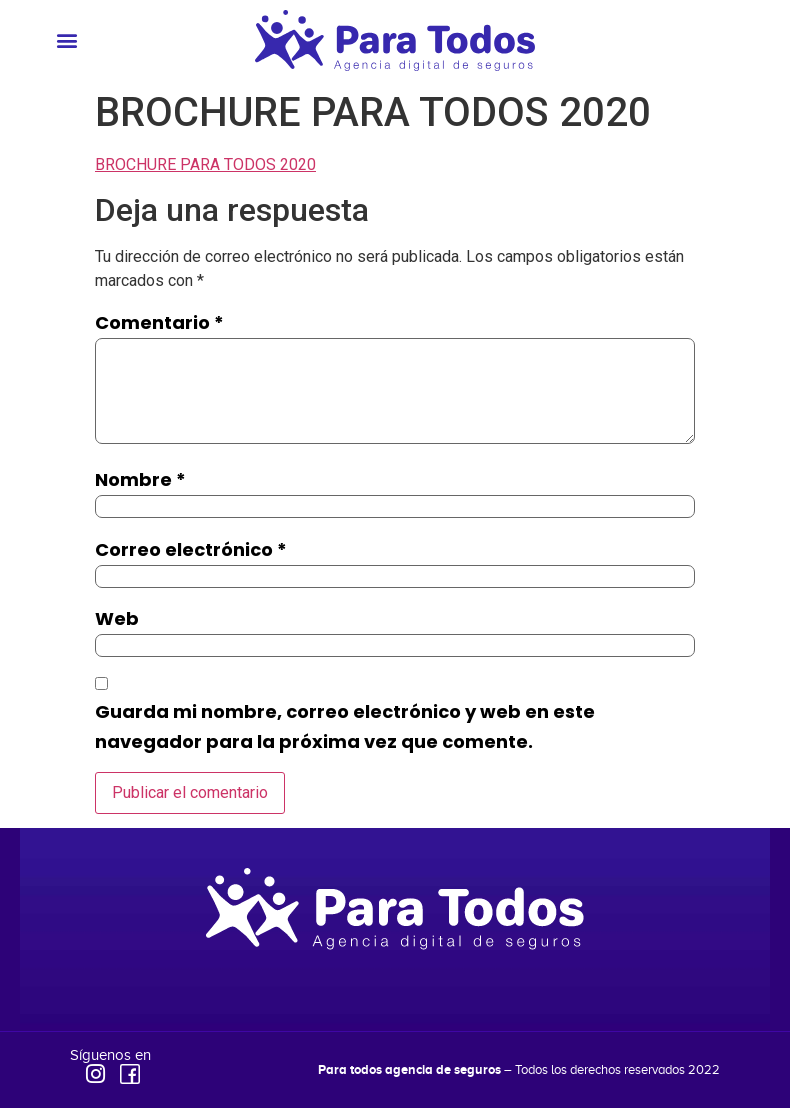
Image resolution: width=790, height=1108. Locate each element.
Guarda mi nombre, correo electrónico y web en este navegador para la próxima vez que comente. (345, 726)
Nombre (140, 479)
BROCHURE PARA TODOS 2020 (205, 164)
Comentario (159, 322)
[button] (66, 40)
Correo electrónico (191, 549)
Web (117, 618)
